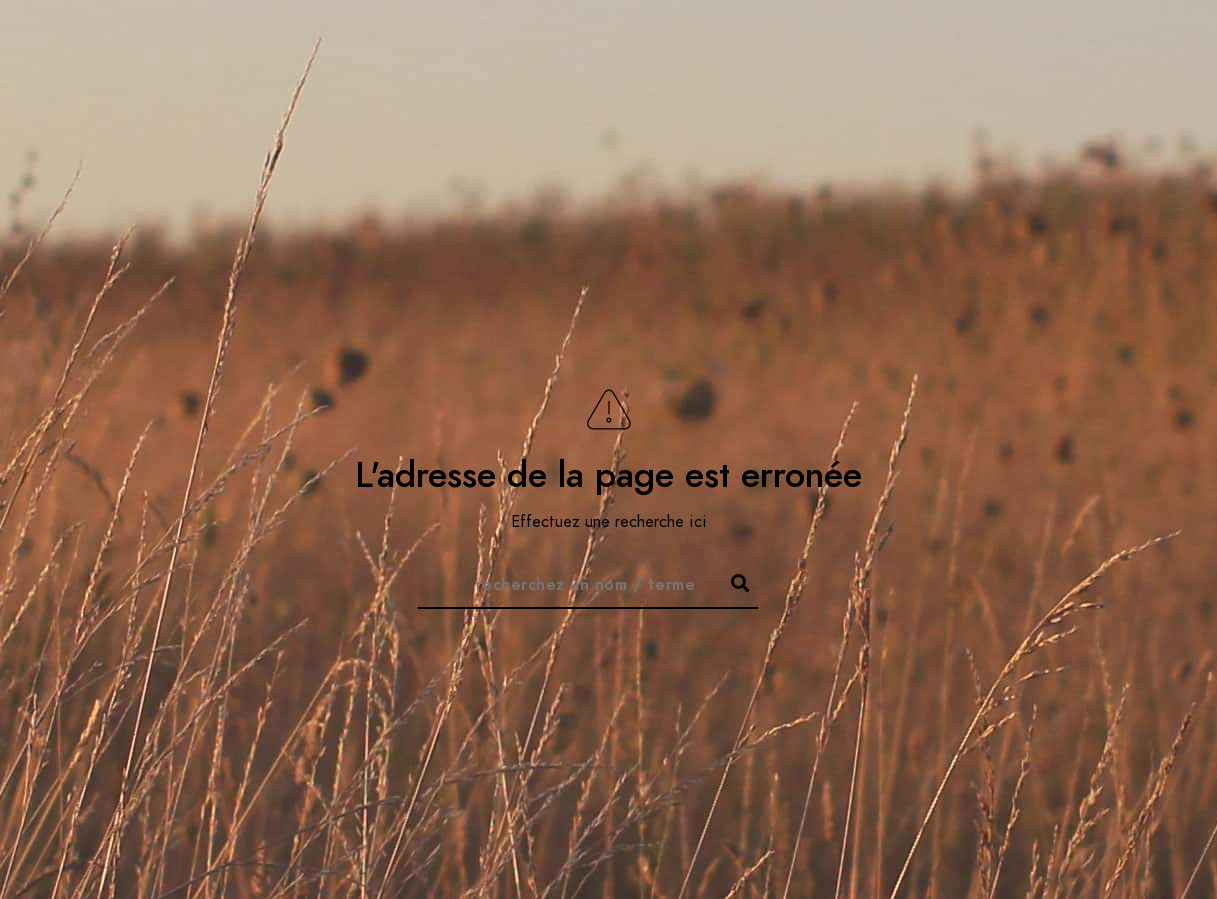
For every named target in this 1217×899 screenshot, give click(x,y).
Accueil (768, 50)
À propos (866, 50)
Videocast (1109, 50)
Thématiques (984, 50)
